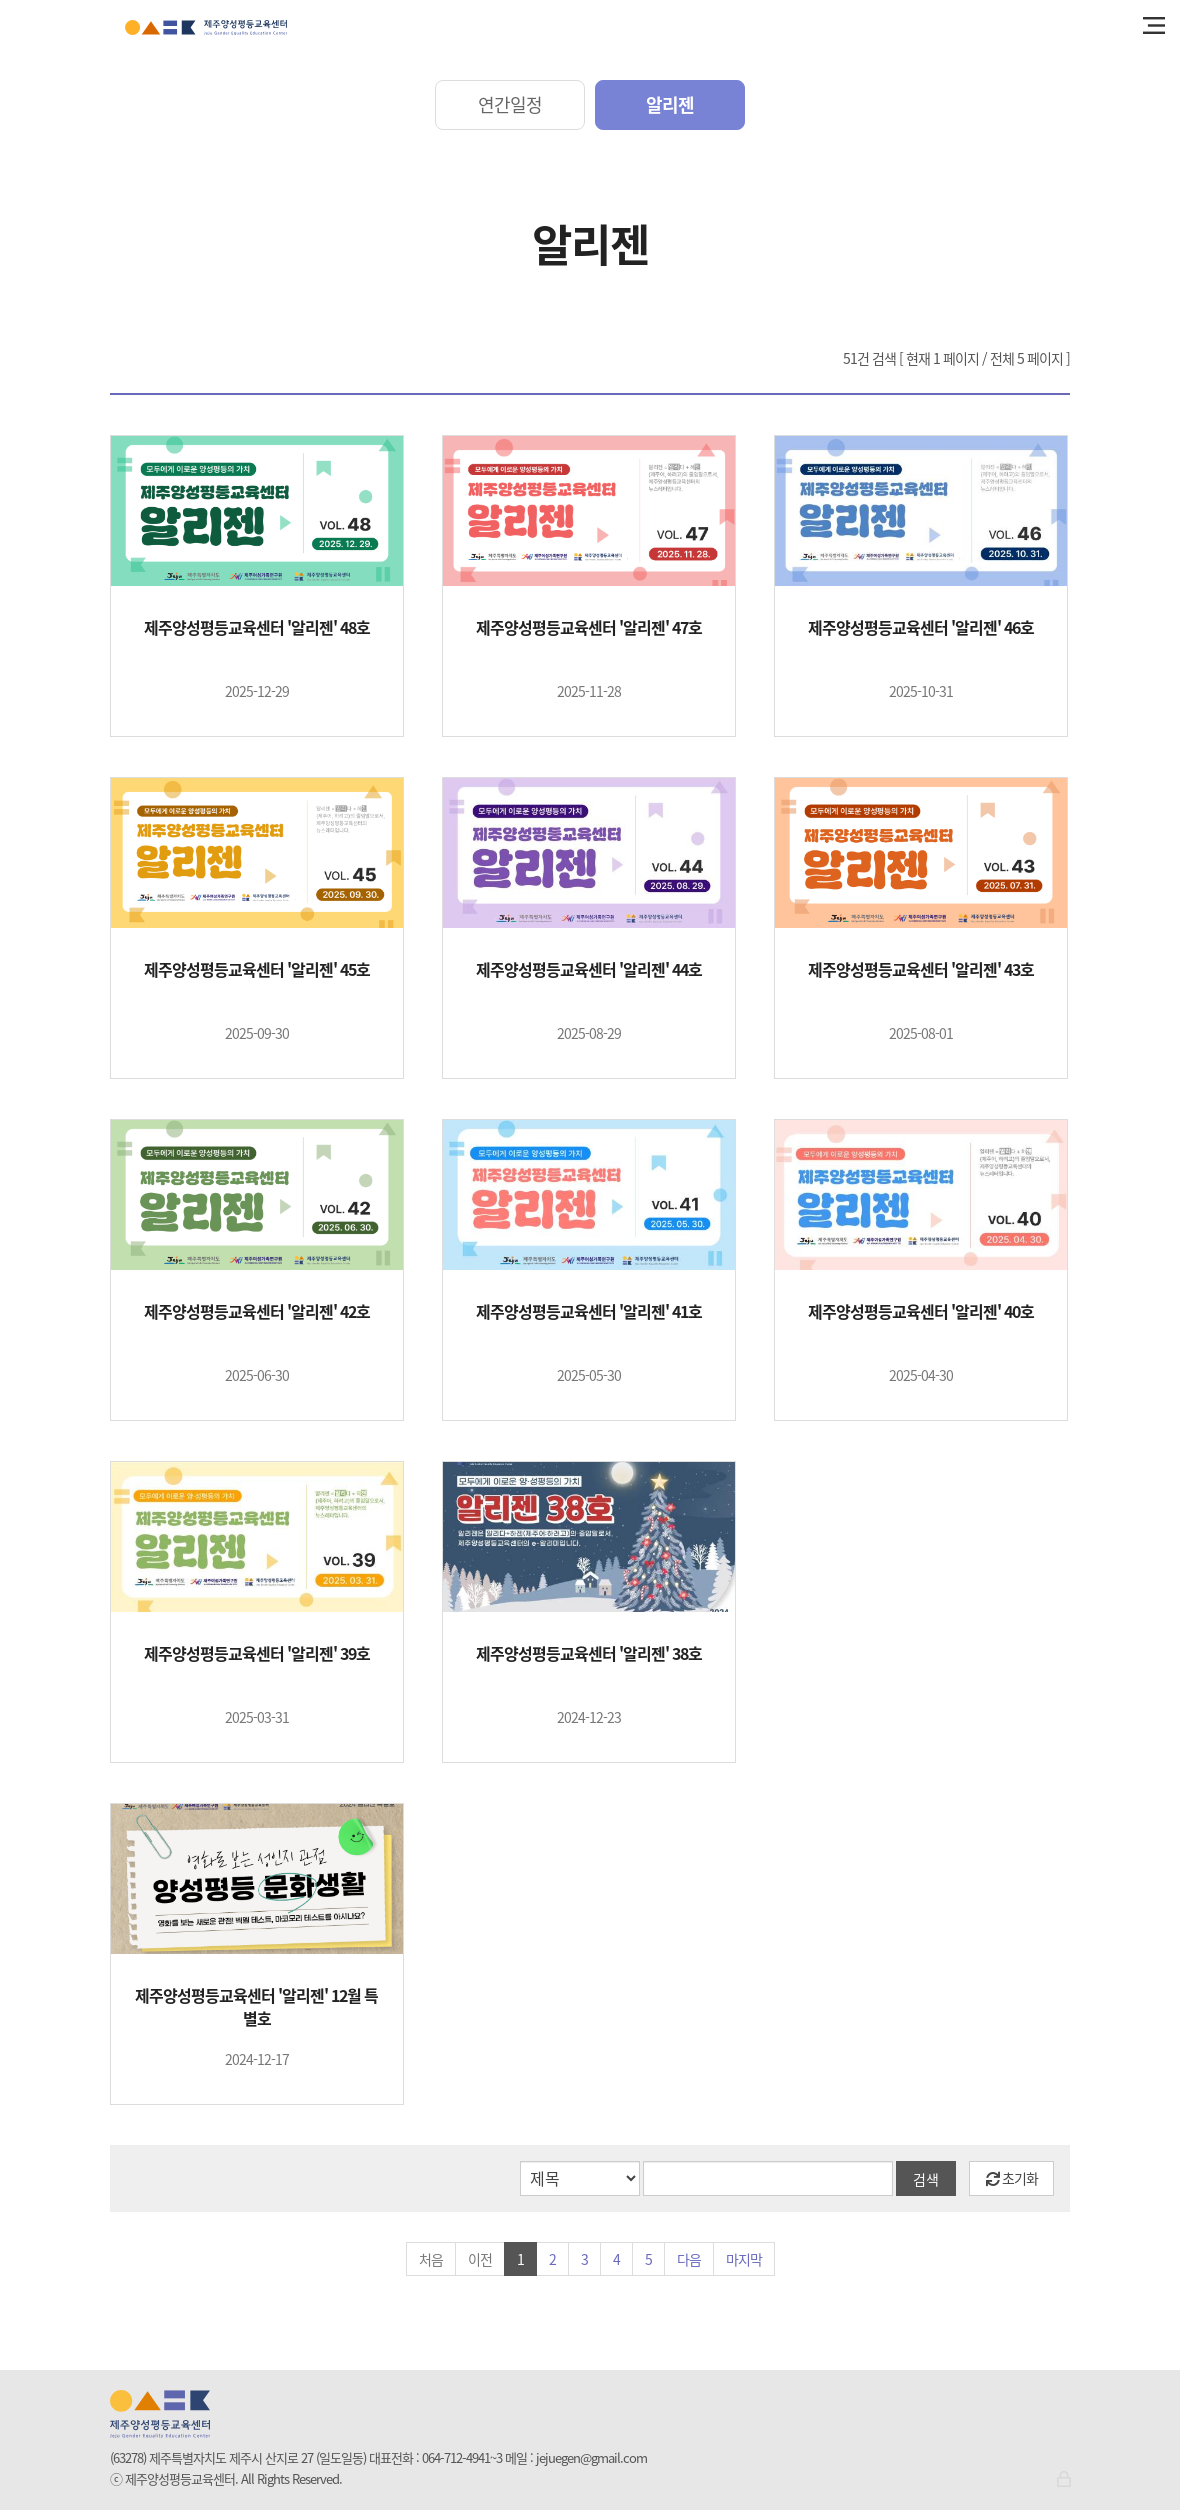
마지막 (744, 2259)
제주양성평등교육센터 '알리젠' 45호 (257, 969)
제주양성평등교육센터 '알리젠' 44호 (589, 969)
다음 (689, 2259)
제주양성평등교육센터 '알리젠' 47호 (589, 627)
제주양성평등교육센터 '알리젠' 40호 (921, 1311)
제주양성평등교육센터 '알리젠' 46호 (921, 627)
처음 (431, 2259)
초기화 (1012, 2178)
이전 (480, 2259)
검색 (926, 2179)
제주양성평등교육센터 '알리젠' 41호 (589, 1311)
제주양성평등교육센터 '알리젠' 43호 (921, 969)
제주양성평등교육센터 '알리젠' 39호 (257, 1653)
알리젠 (670, 104)
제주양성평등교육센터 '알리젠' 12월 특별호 (256, 2007)
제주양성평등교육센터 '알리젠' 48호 (257, 627)
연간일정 (510, 104)
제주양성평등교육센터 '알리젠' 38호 (589, 1653)
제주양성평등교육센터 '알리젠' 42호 (257, 1311)
